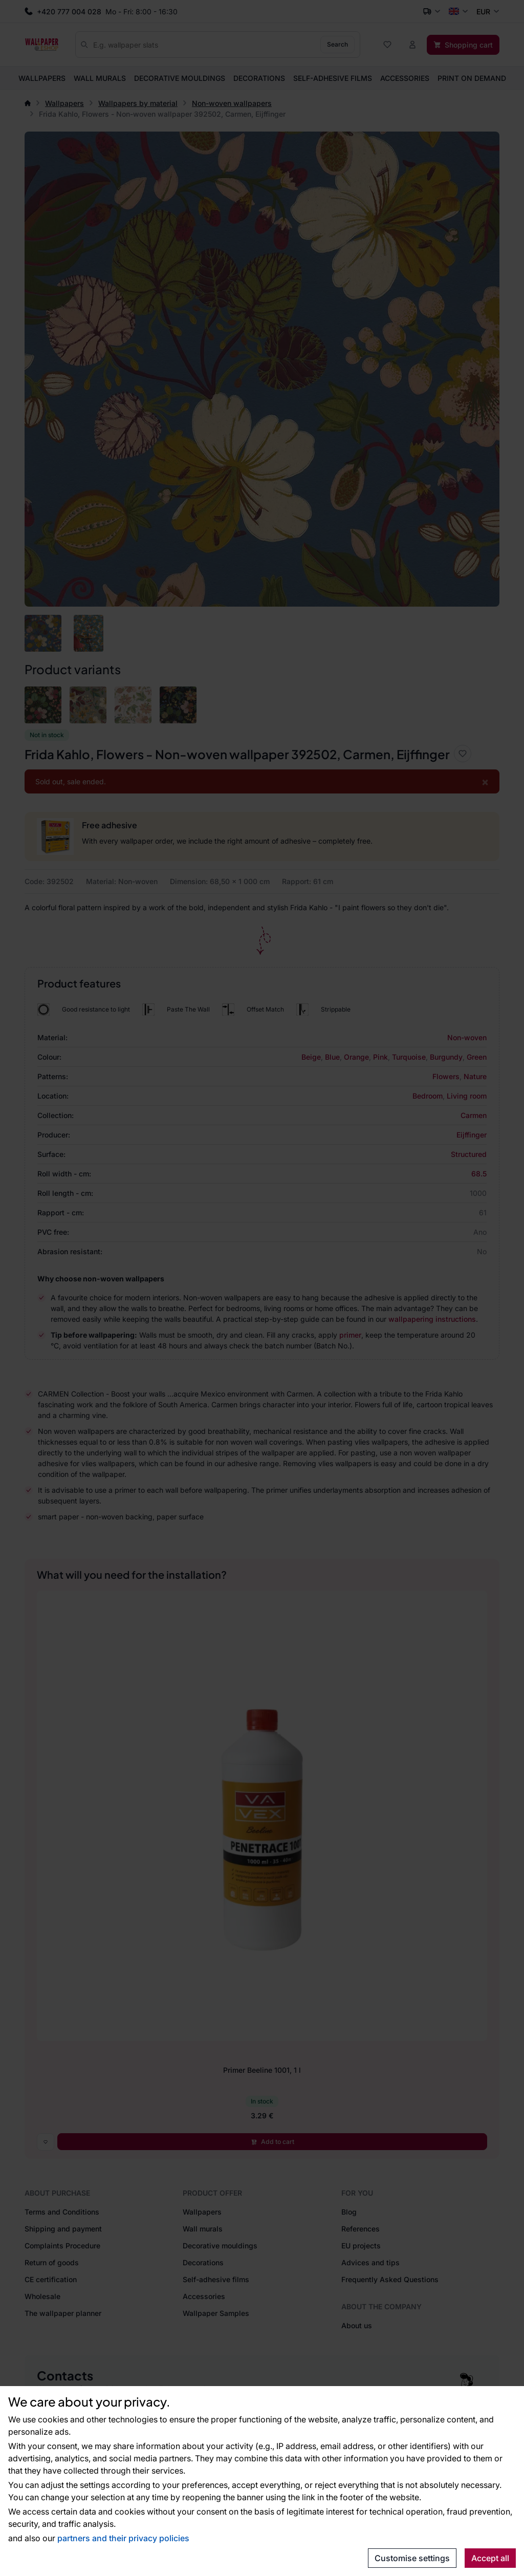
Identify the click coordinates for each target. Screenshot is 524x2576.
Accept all (490, 2558)
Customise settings (412, 2558)
